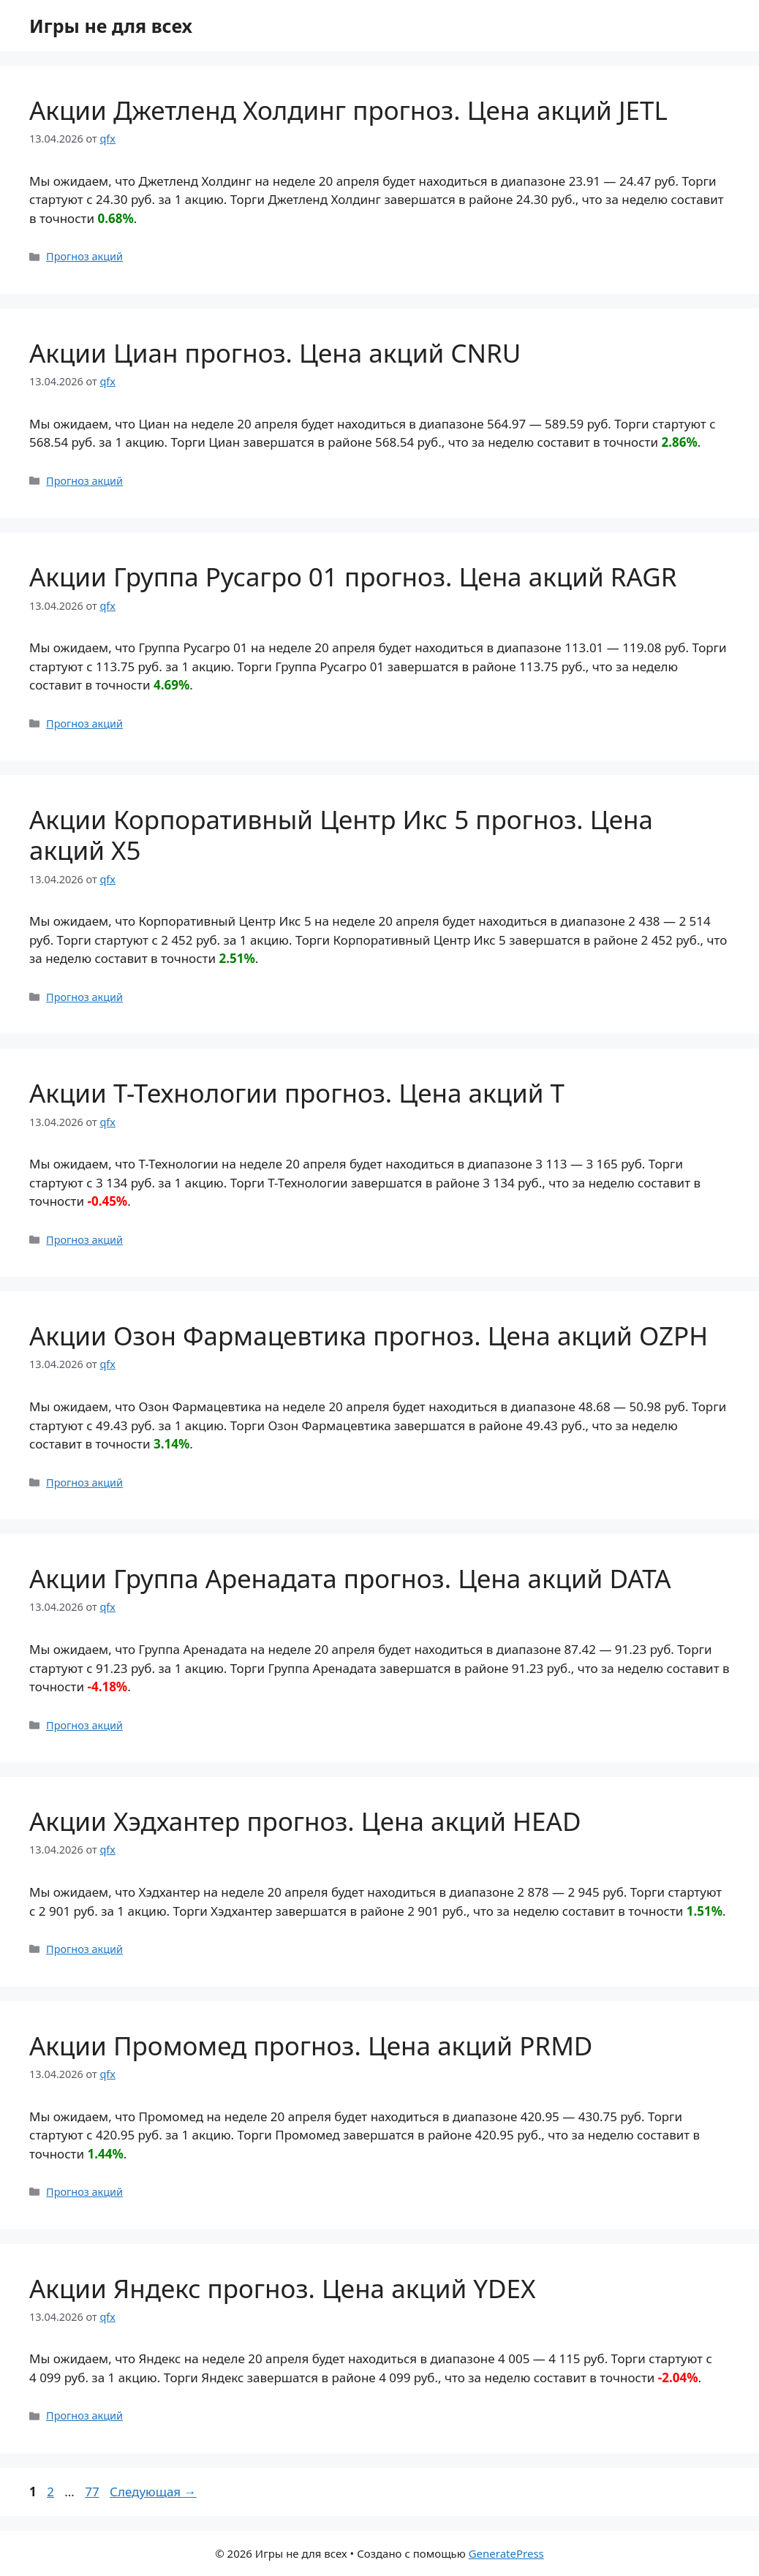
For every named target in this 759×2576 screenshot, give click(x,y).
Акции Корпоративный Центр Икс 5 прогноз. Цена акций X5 (341, 834)
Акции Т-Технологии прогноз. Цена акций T (296, 1093)
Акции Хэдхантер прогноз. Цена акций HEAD (305, 1821)
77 (93, 2491)
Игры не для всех (110, 25)
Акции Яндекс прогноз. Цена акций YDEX (282, 2288)
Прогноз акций (84, 256)
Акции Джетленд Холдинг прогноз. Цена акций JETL (348, 110)
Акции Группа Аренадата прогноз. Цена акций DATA (350, 1578)
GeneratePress (506, 2553)
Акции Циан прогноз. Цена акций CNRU (275, 353)
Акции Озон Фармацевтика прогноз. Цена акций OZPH (368, 1335)
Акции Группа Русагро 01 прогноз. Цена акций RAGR (352, 576)
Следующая (153, 2491)
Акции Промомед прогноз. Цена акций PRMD (310, 2045)
